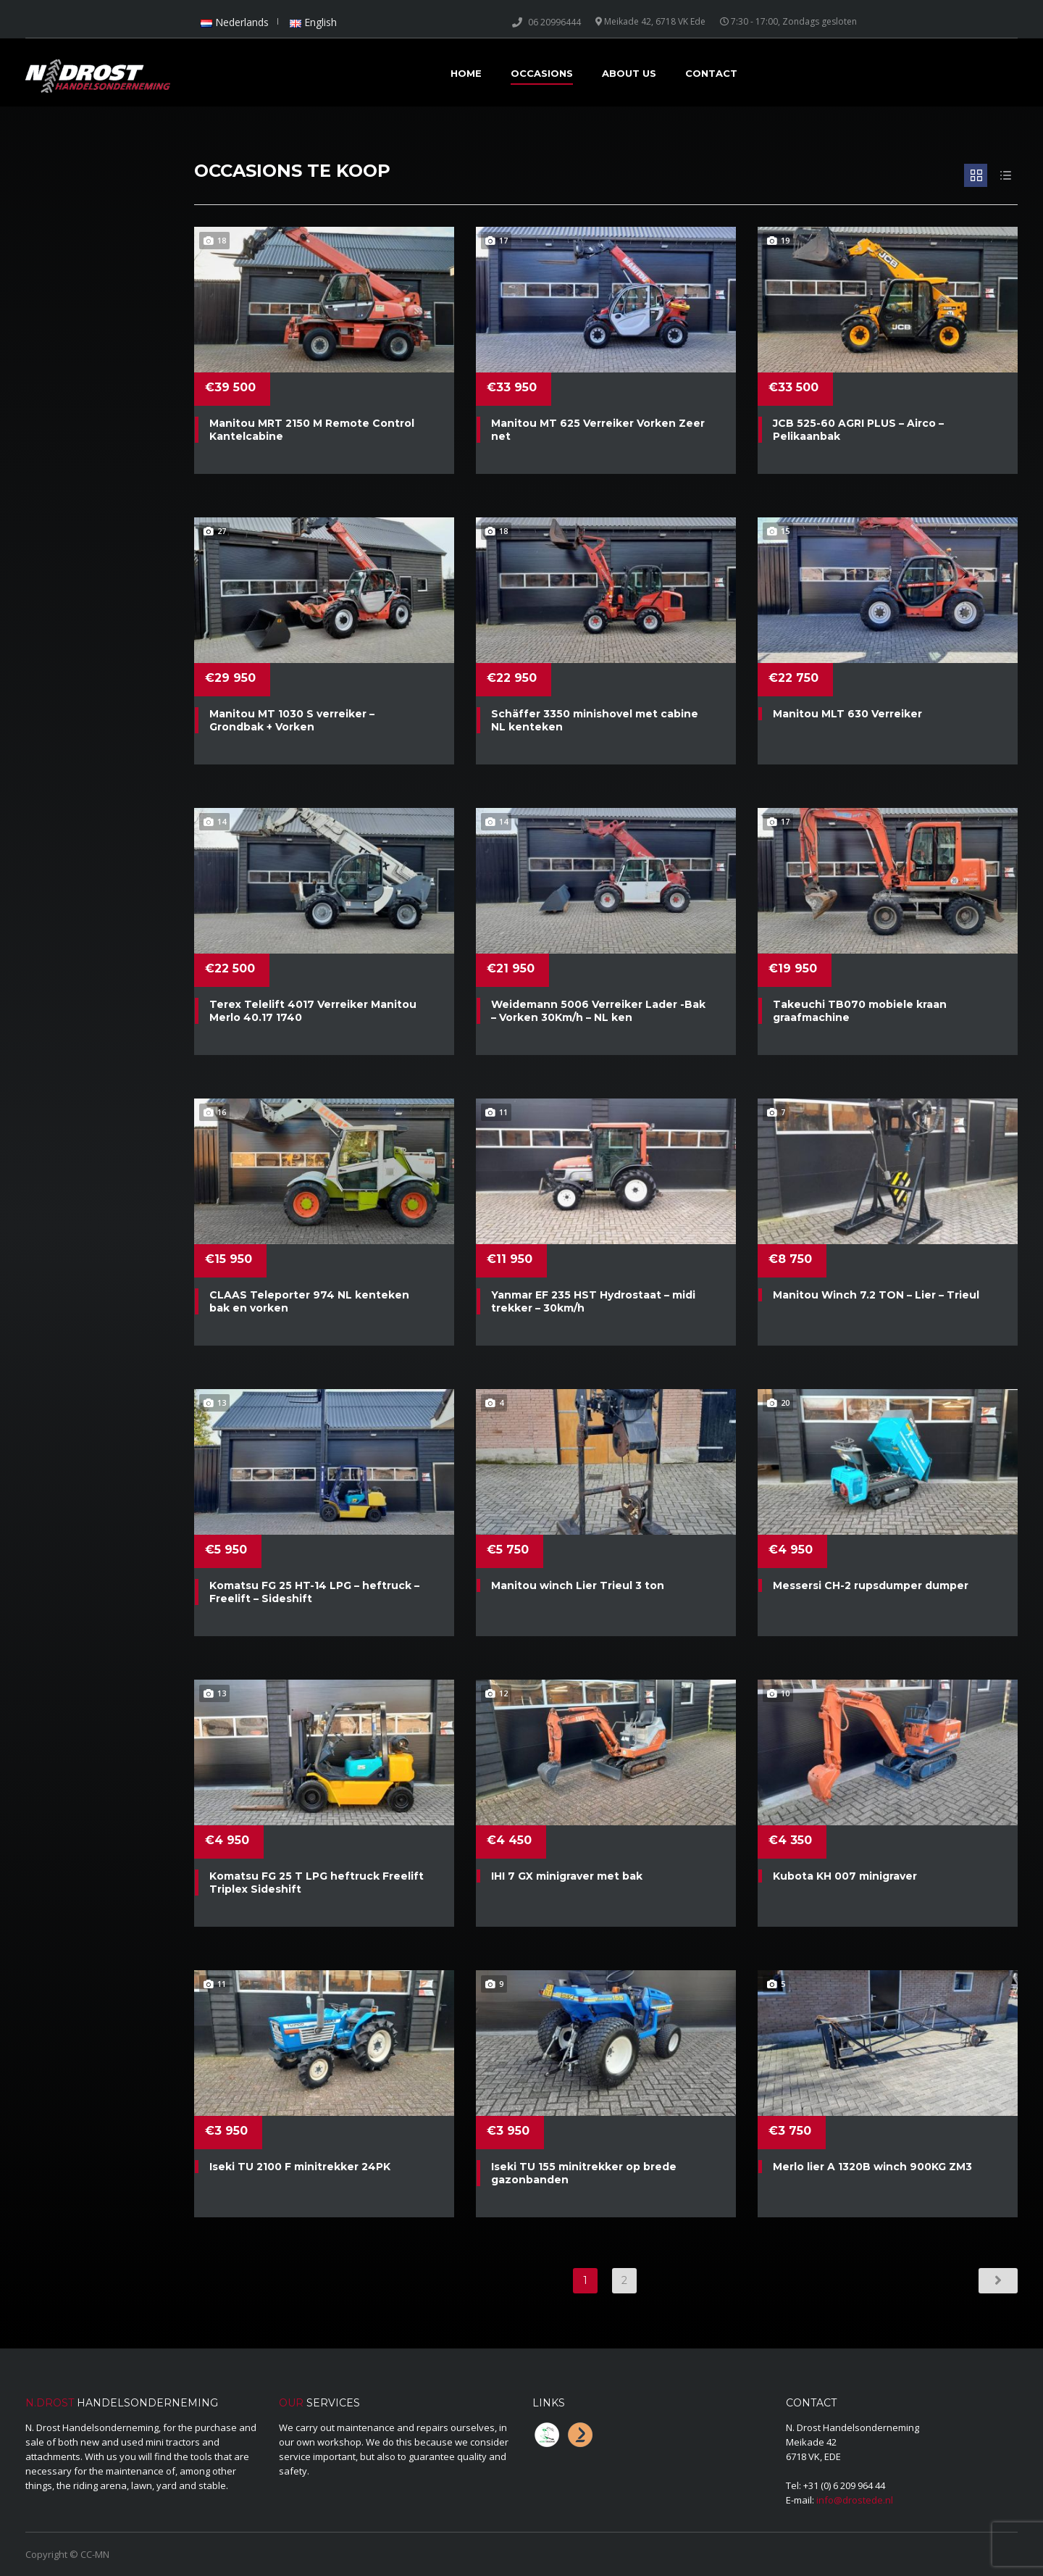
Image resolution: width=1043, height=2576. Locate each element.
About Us (629, 73)
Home (466, 73)
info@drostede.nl (854, 2499)
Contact (711, 73)
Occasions (542, 73)
